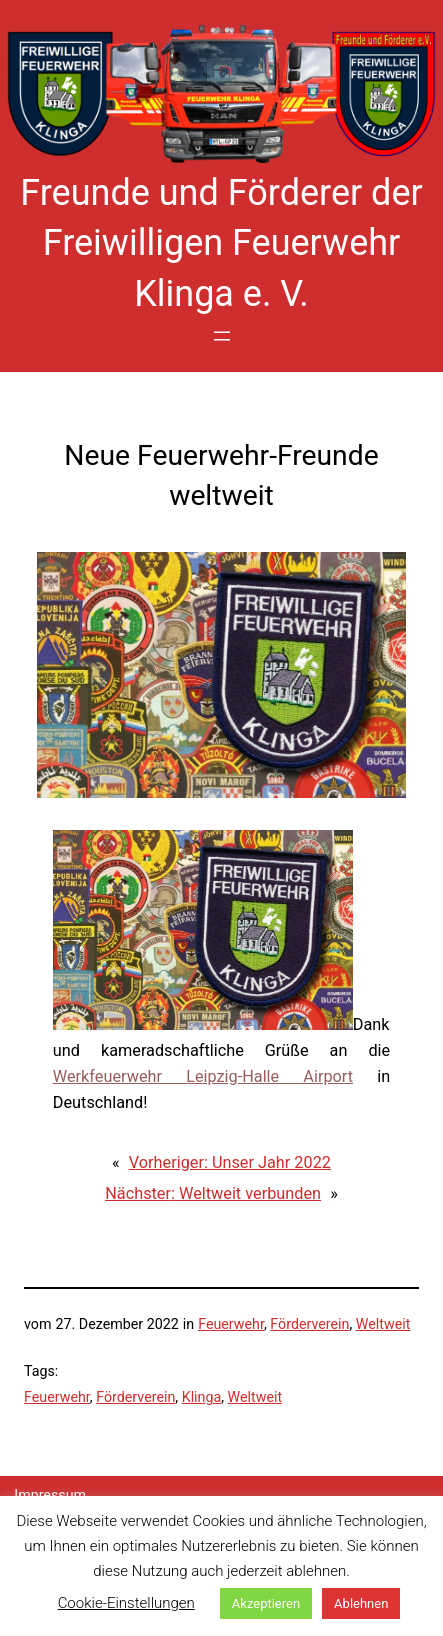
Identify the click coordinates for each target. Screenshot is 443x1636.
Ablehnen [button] (361, 1603)
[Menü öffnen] (222, 336)
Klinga (202, 1397)
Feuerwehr (231, 1324)
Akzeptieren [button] (266, 1603)
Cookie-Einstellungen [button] (126, 1603)
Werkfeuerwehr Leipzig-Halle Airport (203, 1076)
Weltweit (383, 1324)
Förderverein (309, 1324)
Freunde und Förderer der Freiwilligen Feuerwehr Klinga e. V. (221, 243)
